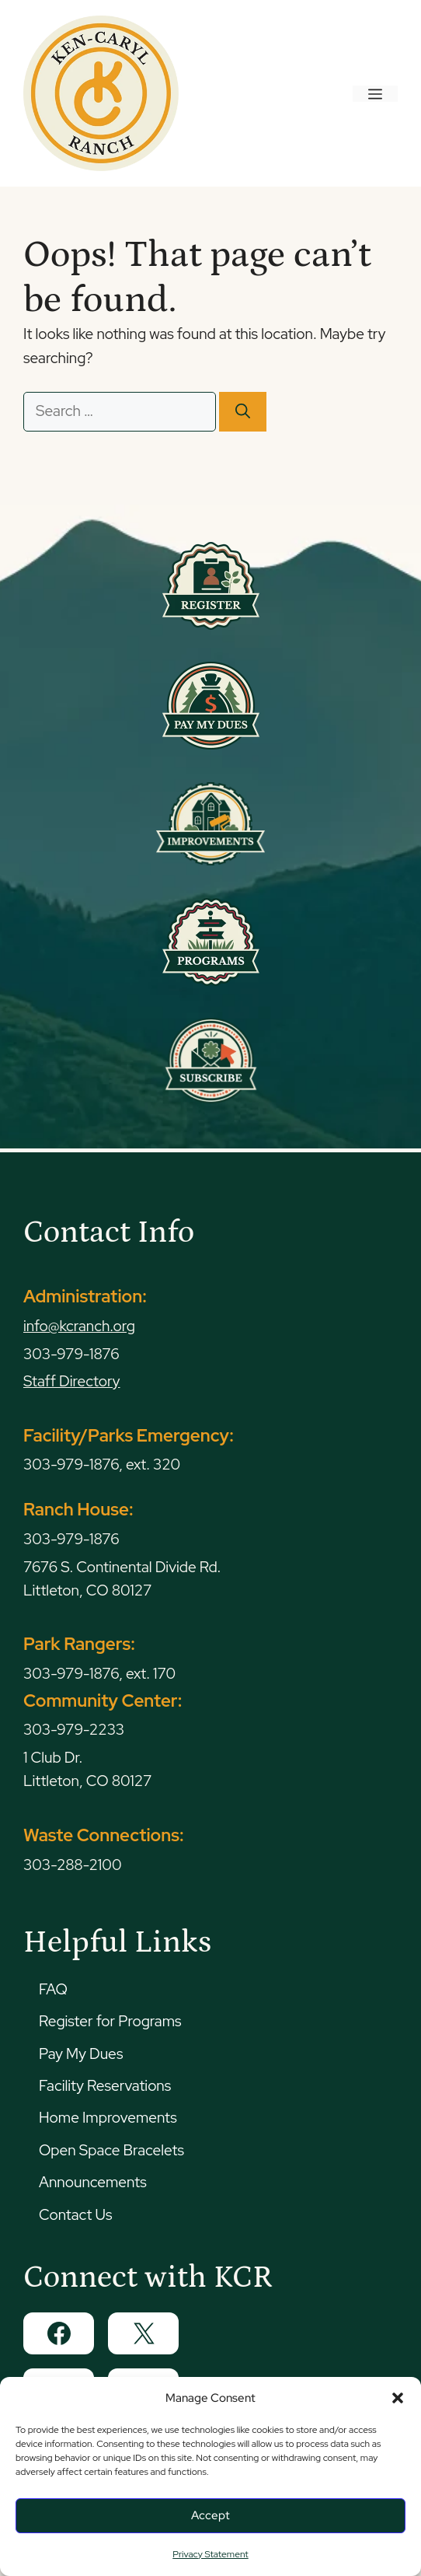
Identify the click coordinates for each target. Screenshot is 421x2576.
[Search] (242, 412)
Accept (210, 2515)
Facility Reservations (105, 2085)
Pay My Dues (81, 2054)
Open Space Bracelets (111, 2150)
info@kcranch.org (79, 1326)
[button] (397, 2398)
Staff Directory (71, 1381)
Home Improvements (108, 2117)
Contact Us (75, 2215)
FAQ (53, 1989)
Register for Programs (110, 2021)
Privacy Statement (210, 2554)
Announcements (93, 2182)
